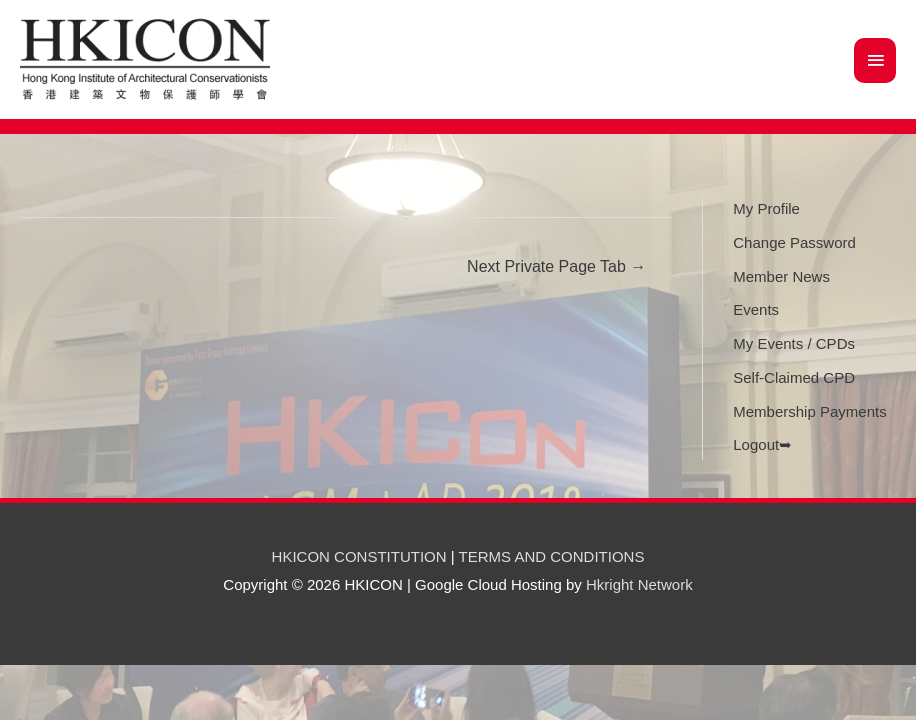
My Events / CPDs (794, 343)
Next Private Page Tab (556, 266)
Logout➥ (762, 444)
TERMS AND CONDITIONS (552, 556)
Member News (781, 276)
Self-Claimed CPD (794, 377)
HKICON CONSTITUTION (359, 556)
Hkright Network (639, 584)
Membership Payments (809, 411)
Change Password (794, 242)
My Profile (766, 208)
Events (756, 309)
